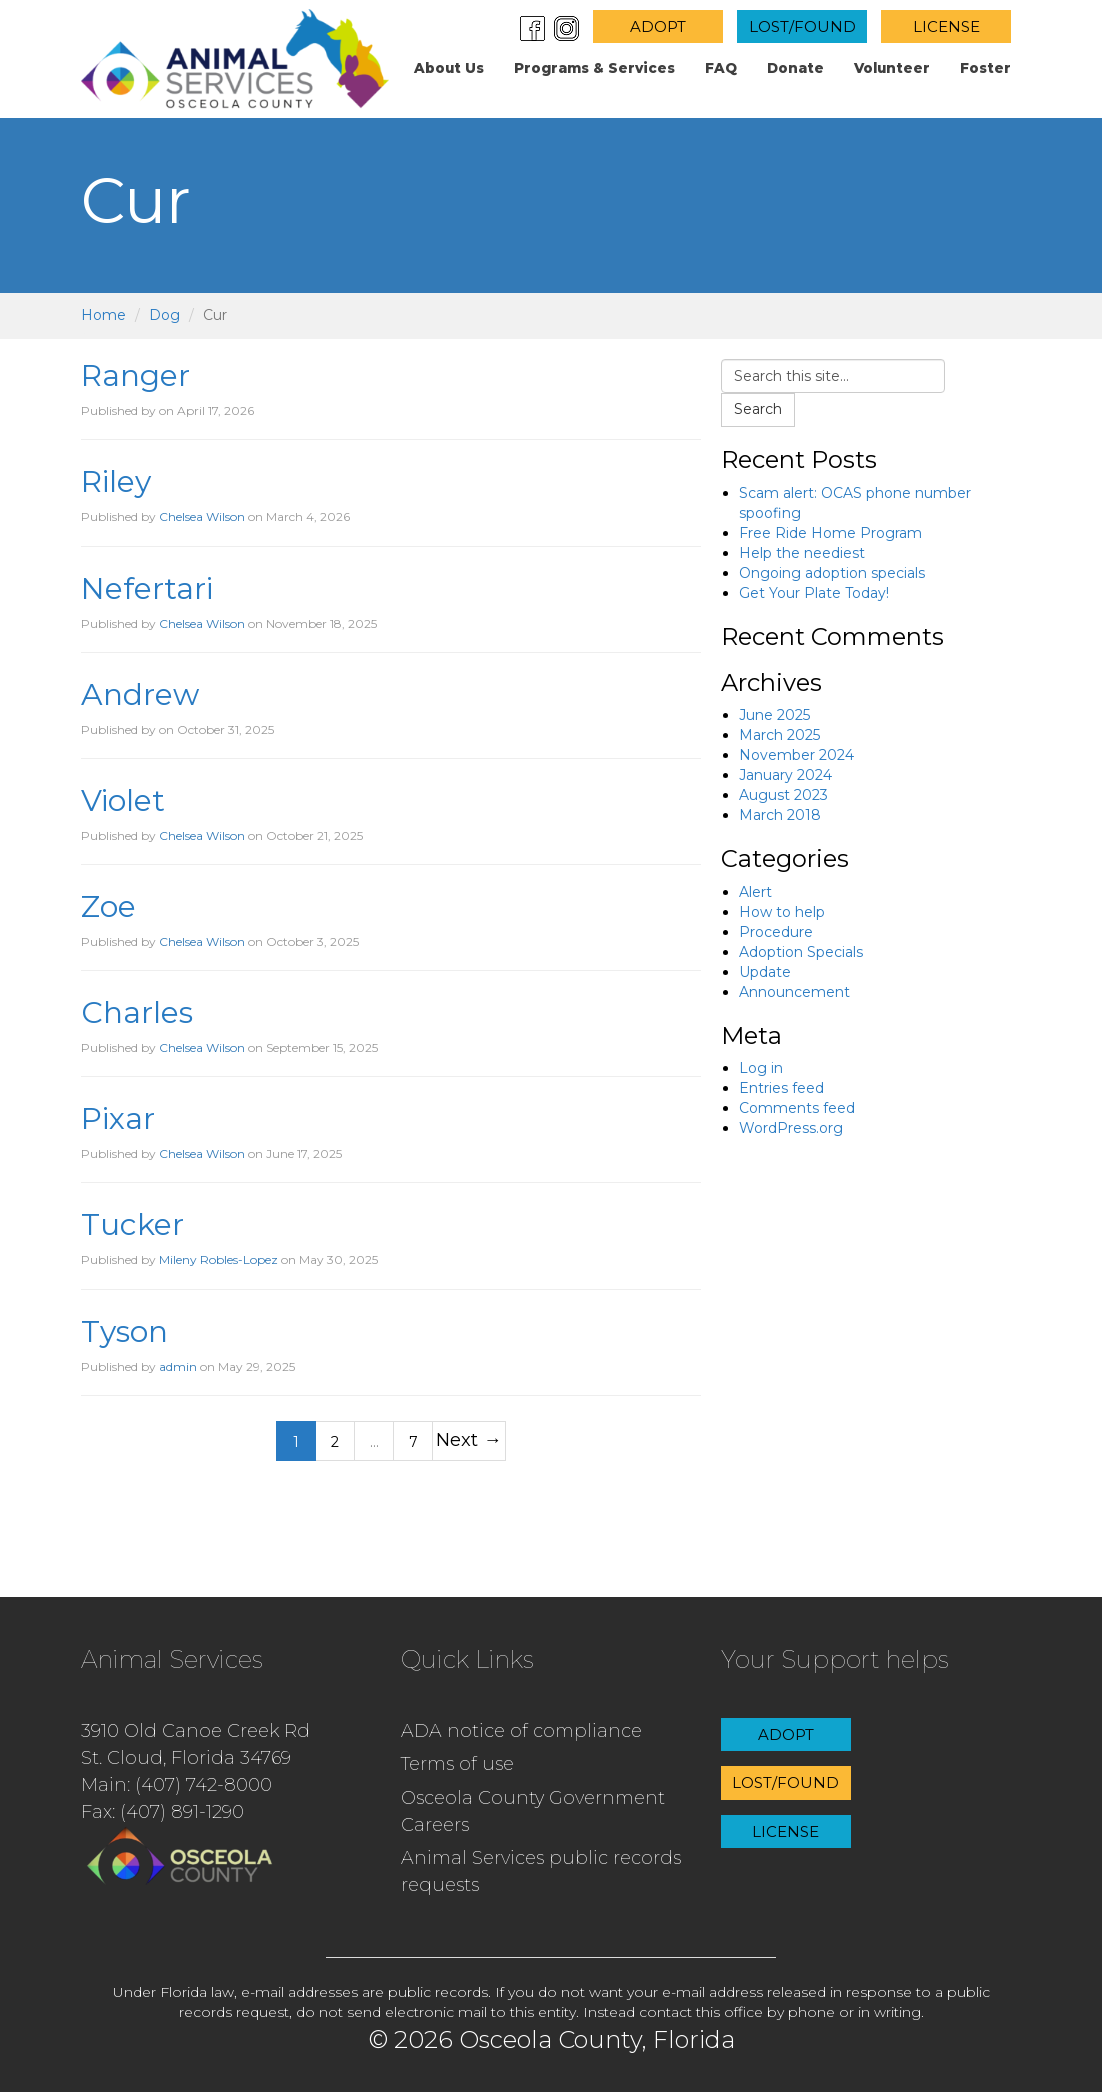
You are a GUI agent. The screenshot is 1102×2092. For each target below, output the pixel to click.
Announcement (794, 992)
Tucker (132, 1224)
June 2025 (774, 715)
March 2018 (780, 815)
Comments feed (797, 1108)
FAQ (721, 68)
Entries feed (781, 1088)
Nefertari (147, 588)
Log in (761, 1068)
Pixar (118, 1118)
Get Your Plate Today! (814, 593)
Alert (755, 892)
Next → (468, 1439)
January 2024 (785, 775)
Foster (985, 68)
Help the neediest (802, 553)
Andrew (140, 694)
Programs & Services (594, 68)
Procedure (776, 932)
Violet (123, 800)
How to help (782, 912)
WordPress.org (791, 1128)
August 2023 (783, 795)
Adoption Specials (801, 952)
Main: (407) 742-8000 (176, 1785)
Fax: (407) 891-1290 (162, 1812)
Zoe (108, 906)
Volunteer (892, 68)
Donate (795, 68)
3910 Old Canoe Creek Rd (195, 1731)
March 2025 (779, 735)
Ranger (135, 375)
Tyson (124, 1331)
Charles (137, 1012)
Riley (116, 481)
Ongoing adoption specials (832, 573)
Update (765, 972)
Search (758, 409)
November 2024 (796, 755)
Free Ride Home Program (830, 533)
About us (449, 68)
